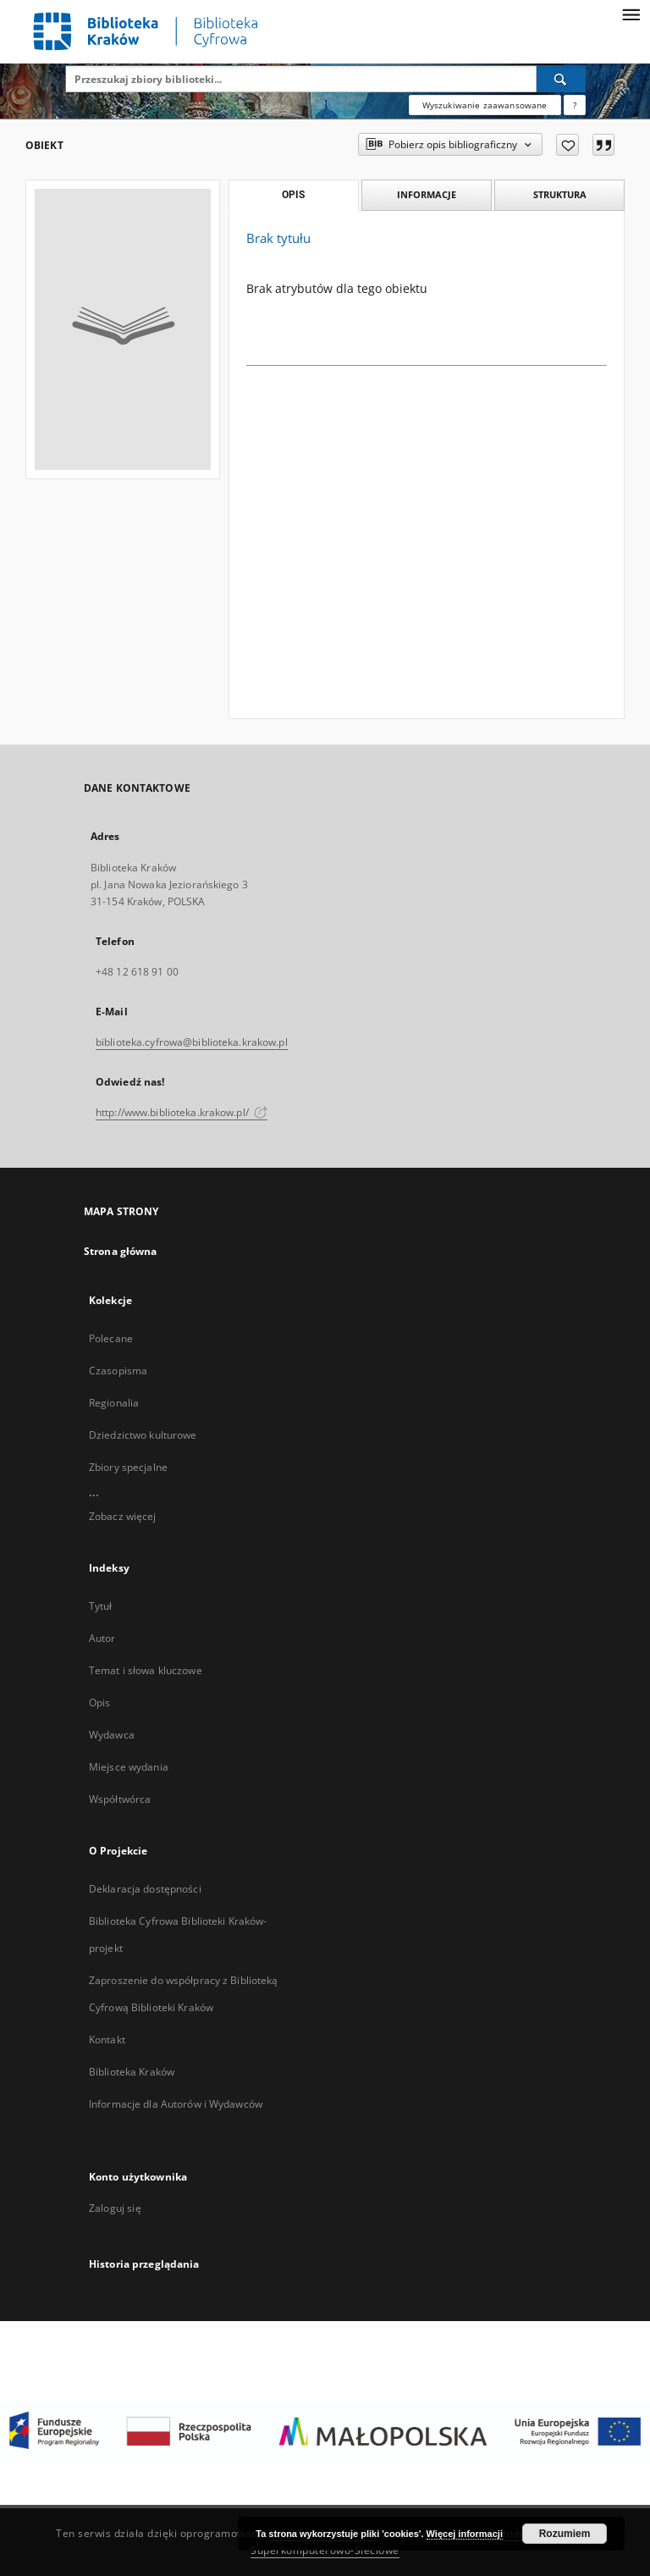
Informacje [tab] (426, 194)
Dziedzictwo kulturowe (143, 1435)
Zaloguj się (115, 2208)
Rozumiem (565, 2534)
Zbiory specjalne (128, 1467)
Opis (99, 1702)
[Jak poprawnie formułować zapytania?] (575, 105)
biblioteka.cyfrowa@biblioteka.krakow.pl (192, 1042)
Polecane (111, 1338)
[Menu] (630, 13)
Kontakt (107, 2039)
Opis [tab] (293, 195)
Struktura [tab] (560, 194)
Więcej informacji (465, 2534)
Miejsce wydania (128, 1767)
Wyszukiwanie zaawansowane (485, 105)
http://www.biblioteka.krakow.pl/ (181, 1112)
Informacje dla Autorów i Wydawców (175, 2104)
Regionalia (114, 1403)
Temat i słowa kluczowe (145, 1670)
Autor (102, 1638)
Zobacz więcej (123, 1516)
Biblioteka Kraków (131, 2072)
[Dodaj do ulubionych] (567, 145)
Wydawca (112, 1734)
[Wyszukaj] (561, 78)
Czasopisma (118, 1370)
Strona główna (120, 1251)
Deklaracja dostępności (145, 1889)
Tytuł (101, 1606)
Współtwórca (120, 1799)
